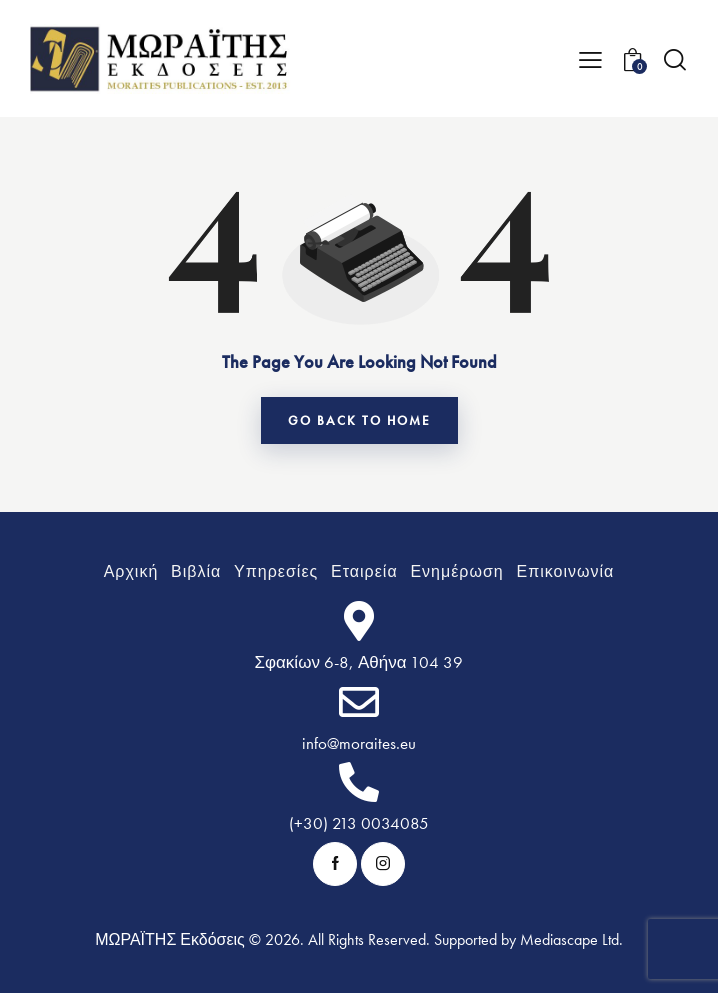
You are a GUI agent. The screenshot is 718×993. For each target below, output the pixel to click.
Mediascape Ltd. (571, 939)
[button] (590, 58)
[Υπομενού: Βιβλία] (196, 571)
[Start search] (675, 59)
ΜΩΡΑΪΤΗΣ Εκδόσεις (170, 939)
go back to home (359, 420)
